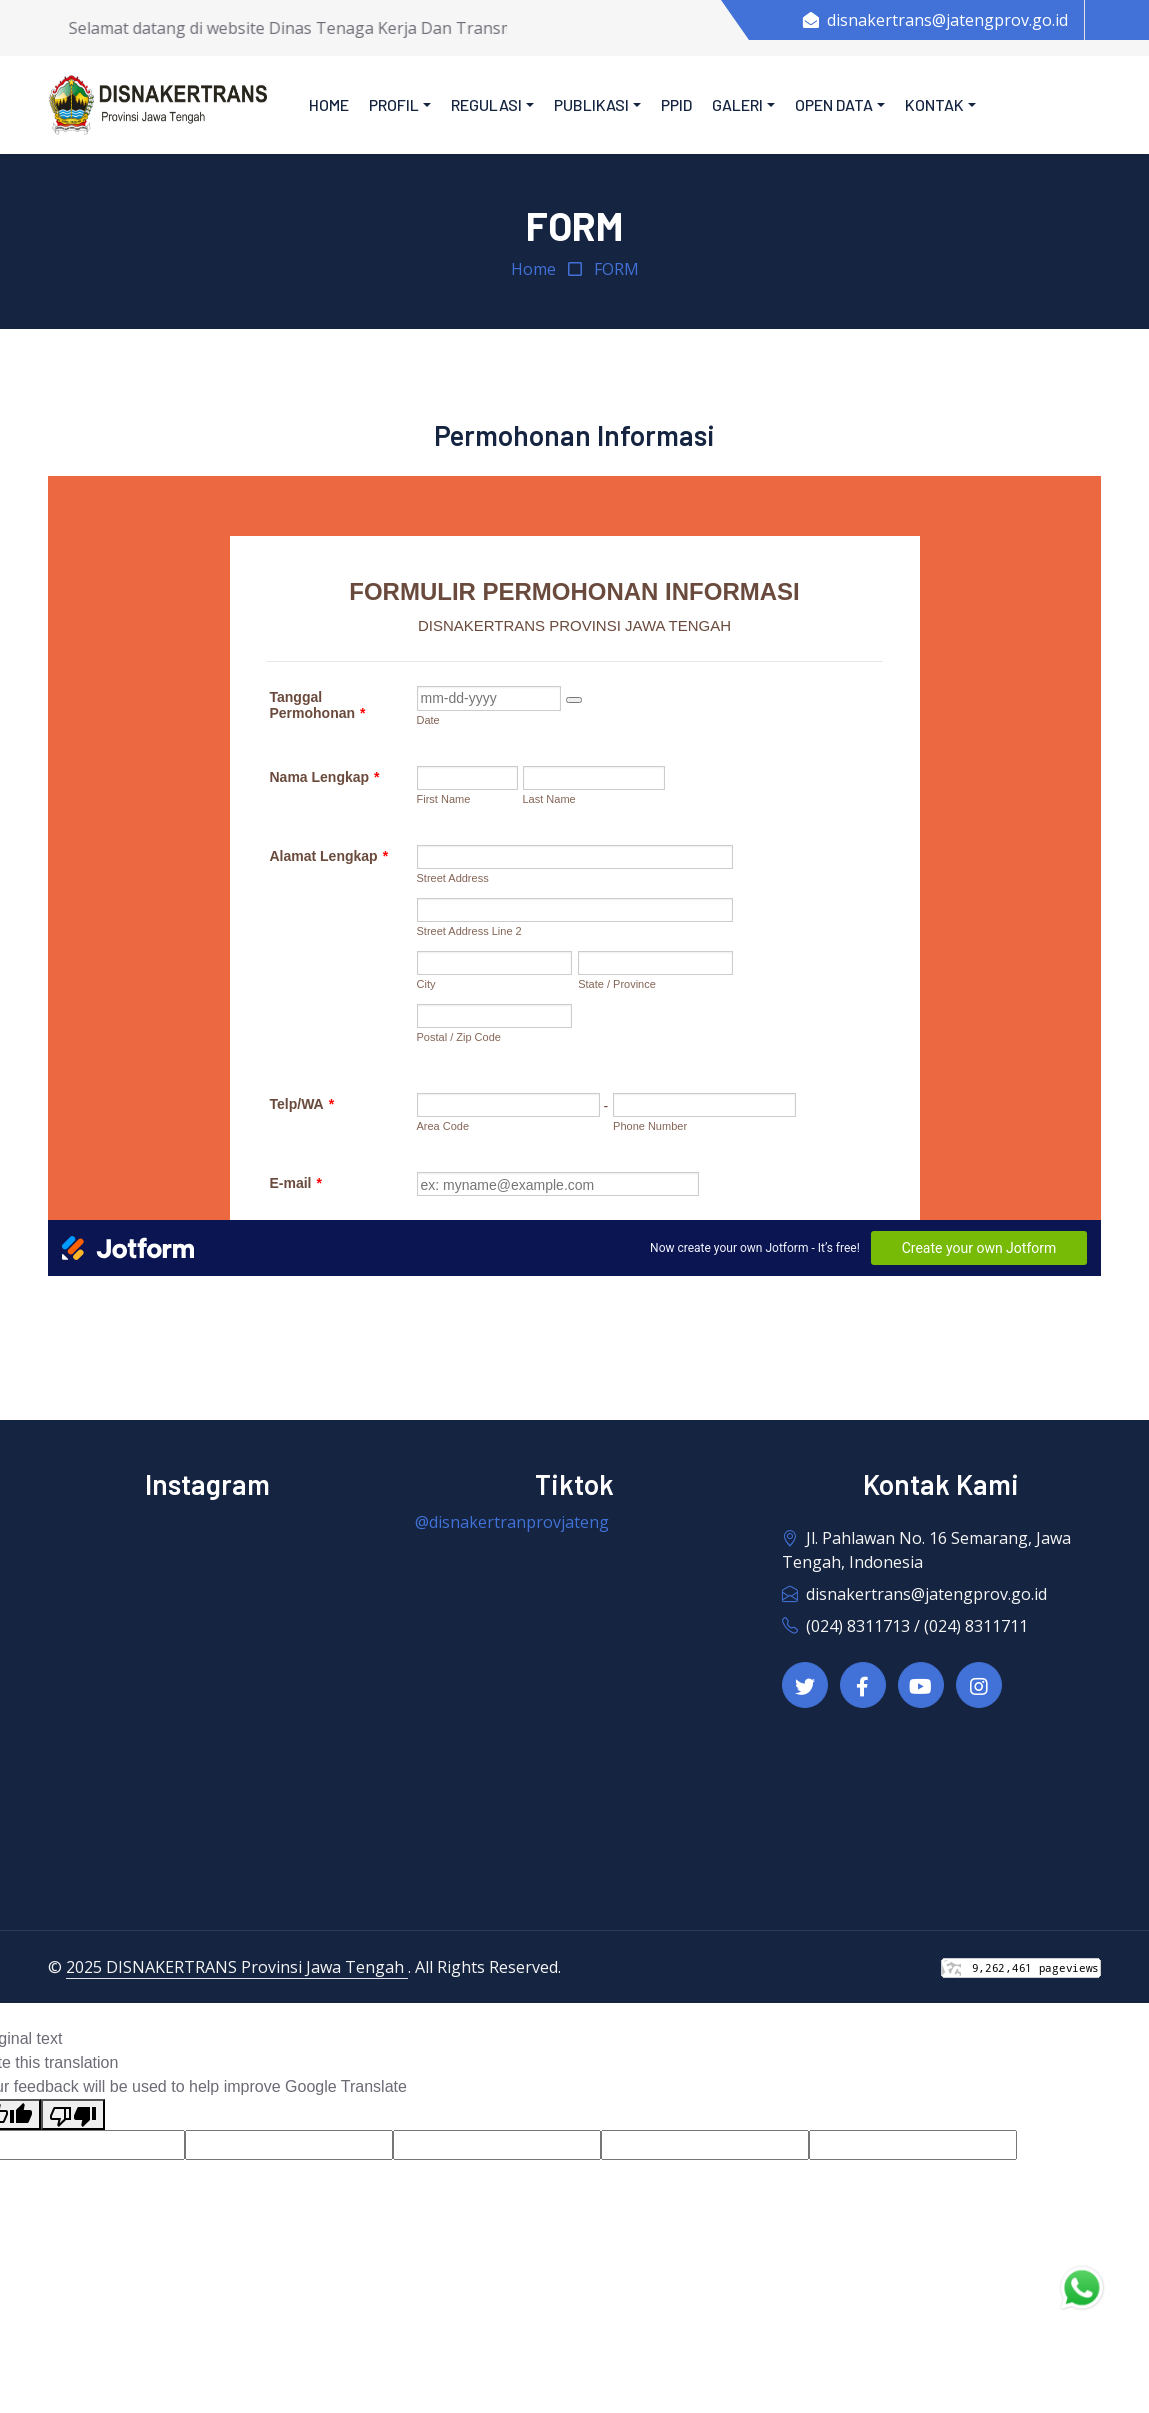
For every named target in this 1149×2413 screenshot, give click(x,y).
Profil (394, 104)
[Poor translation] (73, 2114)
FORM (616, 269)
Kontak (934, 104)
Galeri (737, 104)
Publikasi (591, 104)
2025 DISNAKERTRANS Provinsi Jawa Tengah (237, 1967)
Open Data (834, 104)
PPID (676, 104)
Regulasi (486, 104)
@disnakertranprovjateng (512, 1522)
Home (329, 104)
